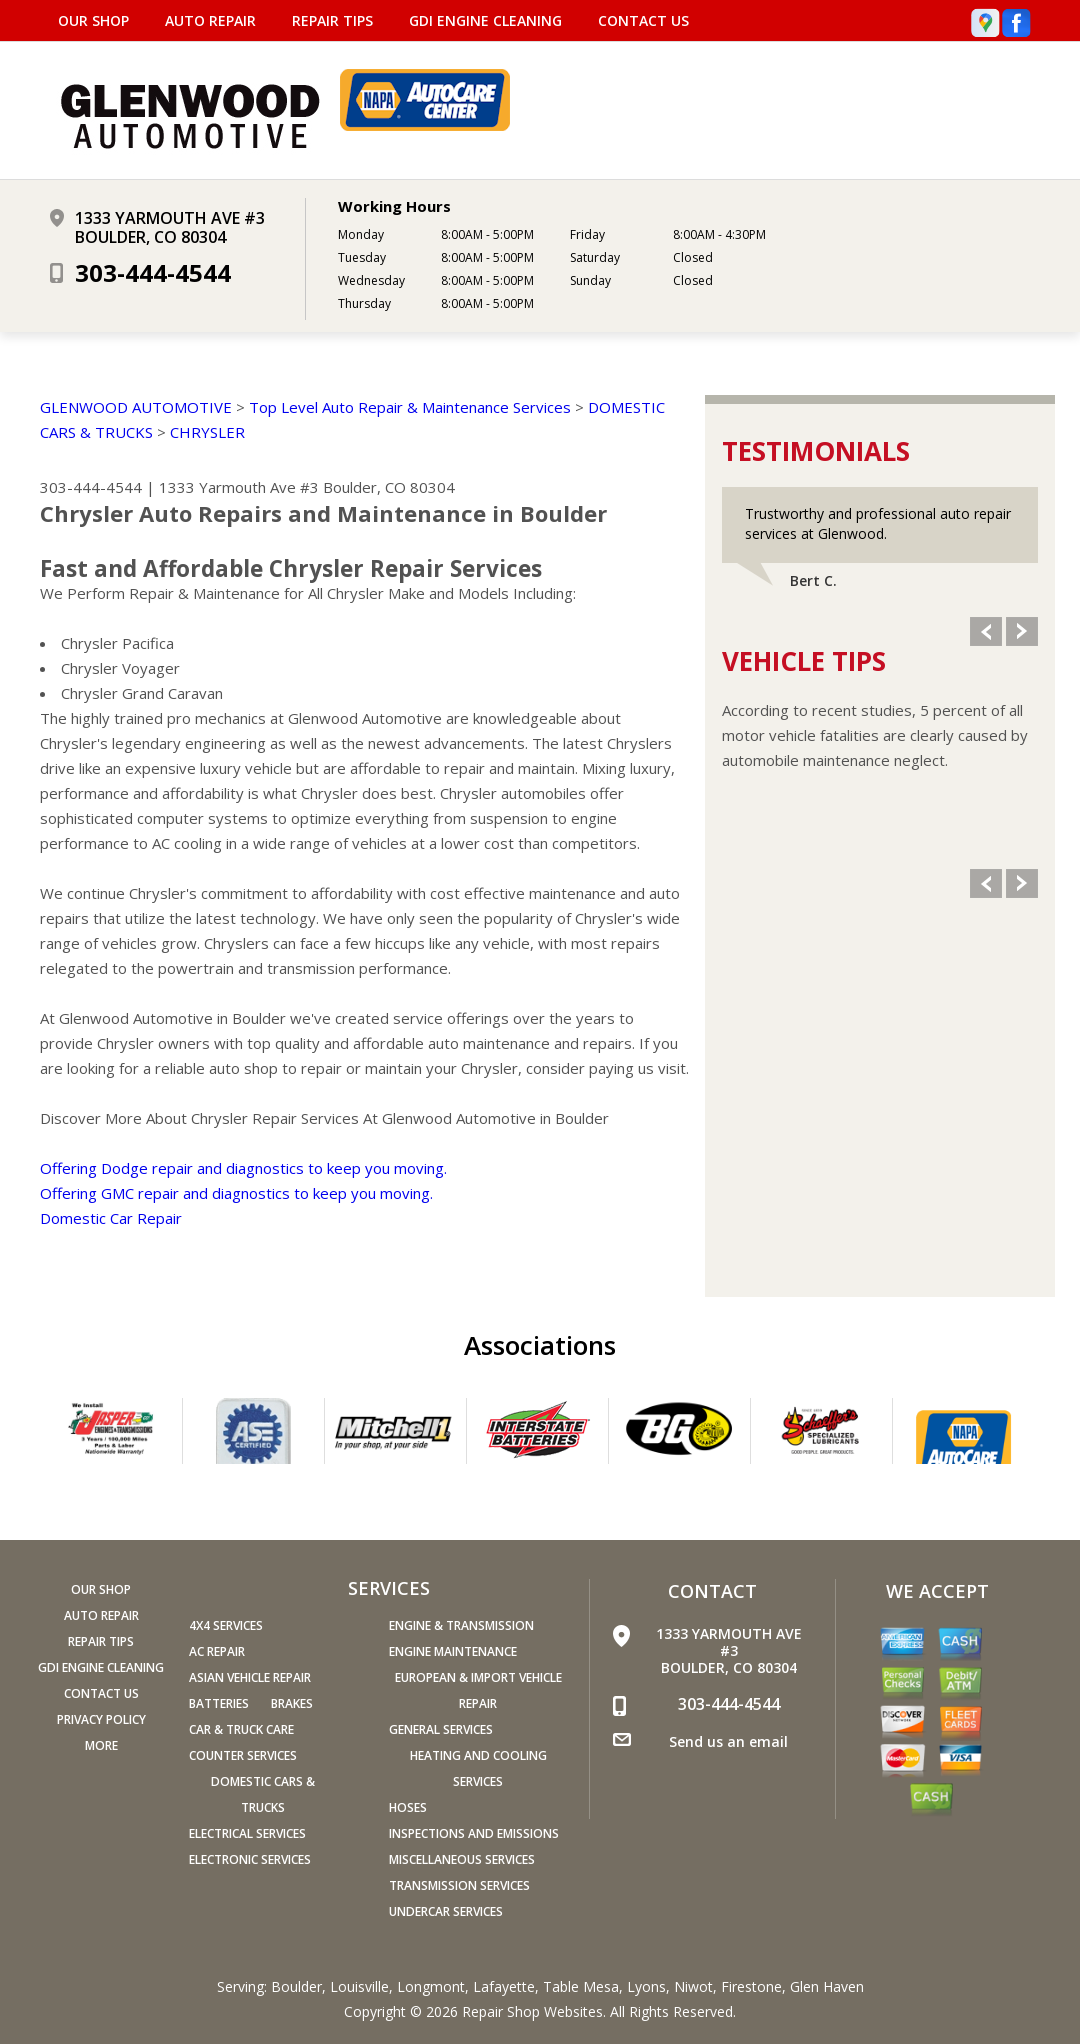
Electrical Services (247, 1833)
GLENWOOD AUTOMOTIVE (136, 407)
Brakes (292, 1703)
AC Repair (217, 1651)
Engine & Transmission (461, 1625)
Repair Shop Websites (532, 2011)
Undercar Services (446, 1911)
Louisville (359, 1986)
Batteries (219, 1703)
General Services (441, 1729)
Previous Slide (986, 631)
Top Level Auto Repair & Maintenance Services (410, 407)
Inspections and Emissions (474, 1833)
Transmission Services (459, 1885)
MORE (101, 1745)
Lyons (646, 1986)
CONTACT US (643, 21)
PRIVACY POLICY (101, 1719)
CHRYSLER (207, 432)
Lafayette (504, 1986)
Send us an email (728, 1741)
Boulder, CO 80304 (389, 487)
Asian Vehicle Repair (250, 1677)
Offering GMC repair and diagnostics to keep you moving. (236, 1193)
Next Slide (1022, 631)
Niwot (693, 1986)
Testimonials (816, 451)
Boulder (296, 1986)
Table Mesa (581, 1986)
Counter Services (243, 1755)
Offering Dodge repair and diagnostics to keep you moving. (243, 1168)
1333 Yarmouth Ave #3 (239, 487)
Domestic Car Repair (111, 1218)
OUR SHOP (93, 21)
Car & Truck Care (241, 1729)
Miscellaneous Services (462, 1859)
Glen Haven (827, 1986)
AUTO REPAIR (210, 21)
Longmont (431, 1986)
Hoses (408, 1807)
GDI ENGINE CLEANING (485, 21)
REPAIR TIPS (332, 21)
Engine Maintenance (453, 1651)
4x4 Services (226, 1625)
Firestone (751, 1986)
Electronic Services (250, 1859)
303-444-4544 (153, 272)
